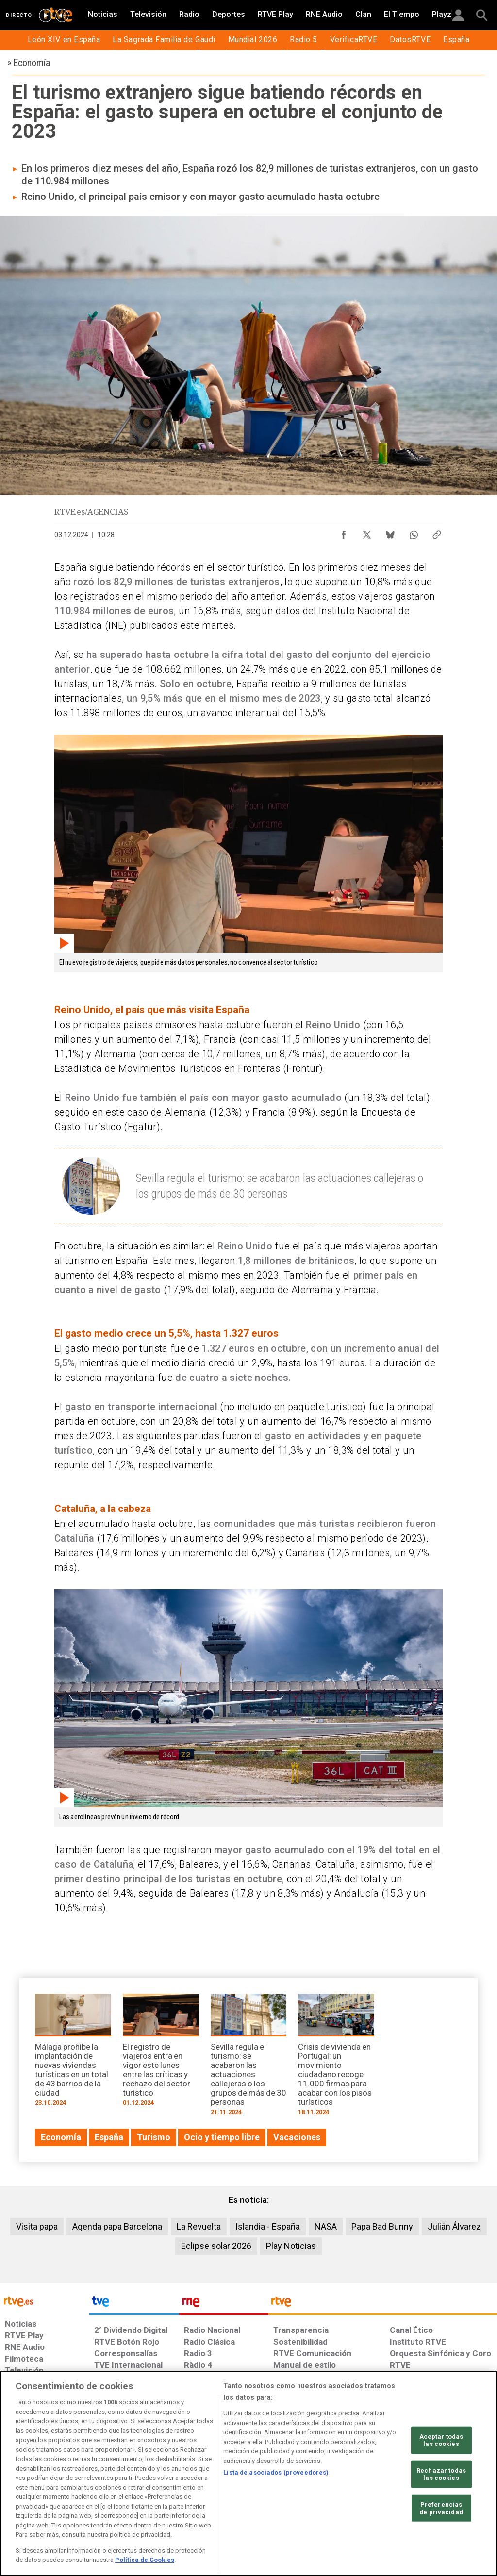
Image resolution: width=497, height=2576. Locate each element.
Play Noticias (291, 2246)
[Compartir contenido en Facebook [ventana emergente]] (343, 532)
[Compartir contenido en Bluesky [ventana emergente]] (390, 532)
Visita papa (37, 2226)
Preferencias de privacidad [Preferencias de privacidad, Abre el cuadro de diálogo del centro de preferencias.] (441, 2508)
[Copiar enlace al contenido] (436, 532)
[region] (248, 2473)
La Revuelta (199, 2226)
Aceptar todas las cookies (441, 2439)
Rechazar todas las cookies (441, 2474)
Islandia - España (267, 2226)
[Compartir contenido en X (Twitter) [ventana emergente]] (367, 532)
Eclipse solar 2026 (216, 2246)
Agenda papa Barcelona (117, 2226)
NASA (326, 2226)
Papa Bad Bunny (382, 2226)
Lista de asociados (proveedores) (276, 2472)
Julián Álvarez (454, 2226)
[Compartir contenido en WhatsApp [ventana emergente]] (413, 532)
